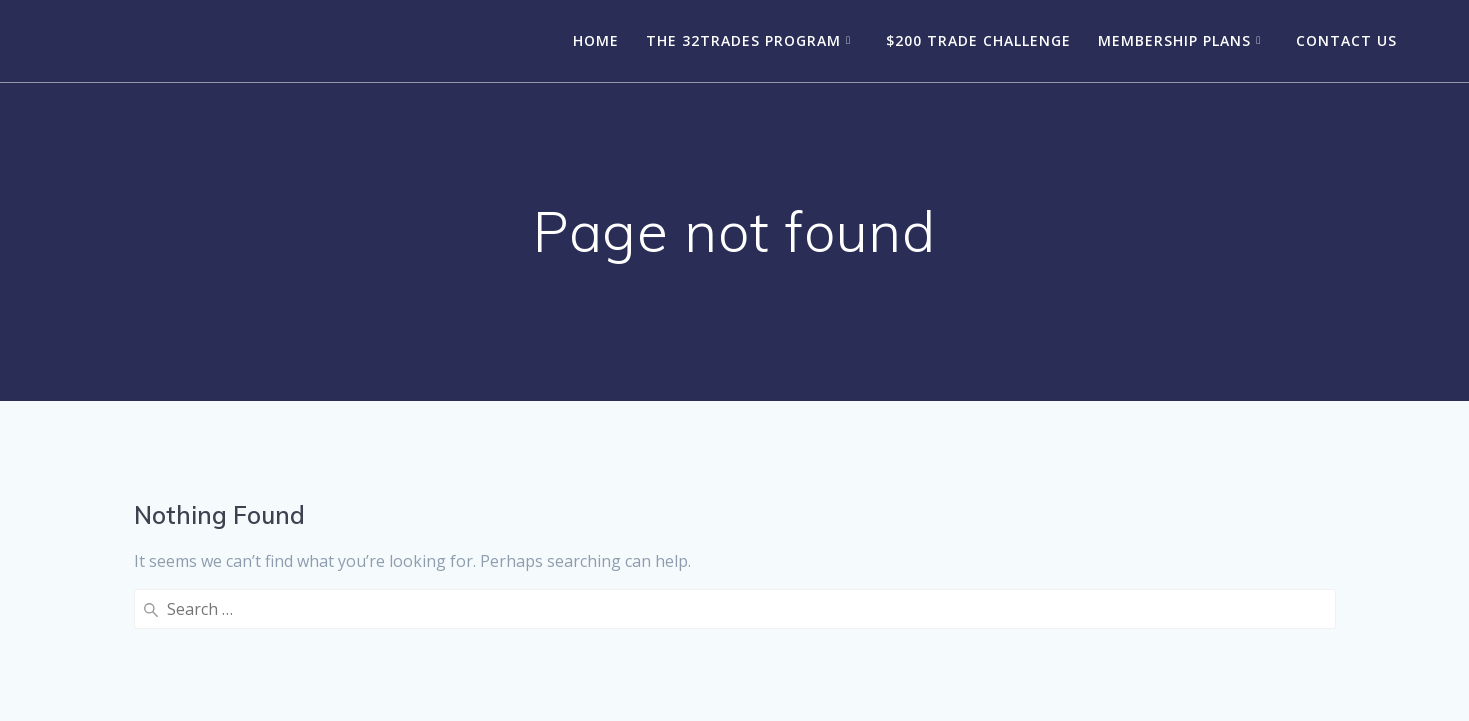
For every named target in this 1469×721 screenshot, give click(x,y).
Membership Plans (1174, 40)
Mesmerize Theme (886, 670)
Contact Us (1346, 40)
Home (596, 40)
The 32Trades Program (743, 40)
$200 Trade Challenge (978, 40)
